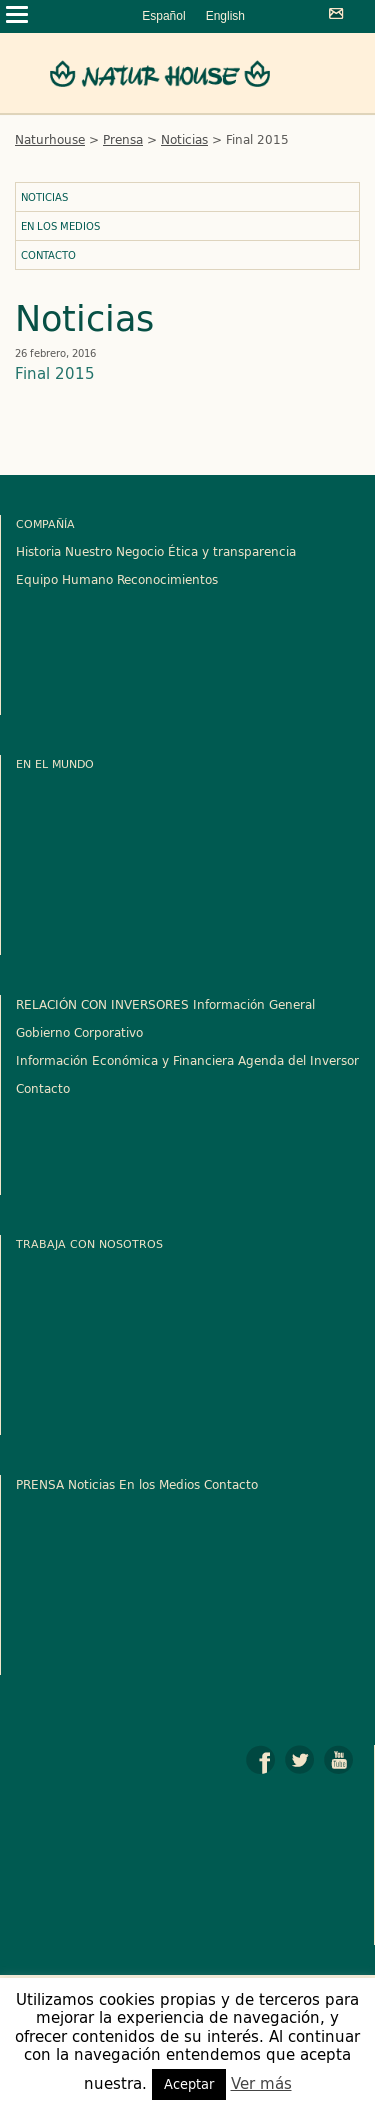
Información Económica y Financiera (125, 1060)
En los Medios (60, 226)
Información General (254, 1004)
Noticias (184, 139)
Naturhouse (50, 139)
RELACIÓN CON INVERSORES (102, 1004)
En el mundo (55, 763)
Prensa (123, 139)
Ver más (261, 2083)
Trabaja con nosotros (89, 1243)
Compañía (45, 523)
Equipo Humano (64, 579)
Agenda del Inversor (298, 1060)
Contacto (48, 255)
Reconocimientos (167, 579)
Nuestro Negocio (114, 551)
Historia (38, 551)
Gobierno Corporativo (79, 1032)
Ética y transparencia (232, 551)
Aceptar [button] (189, 2084)
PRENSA (40, 1484)
